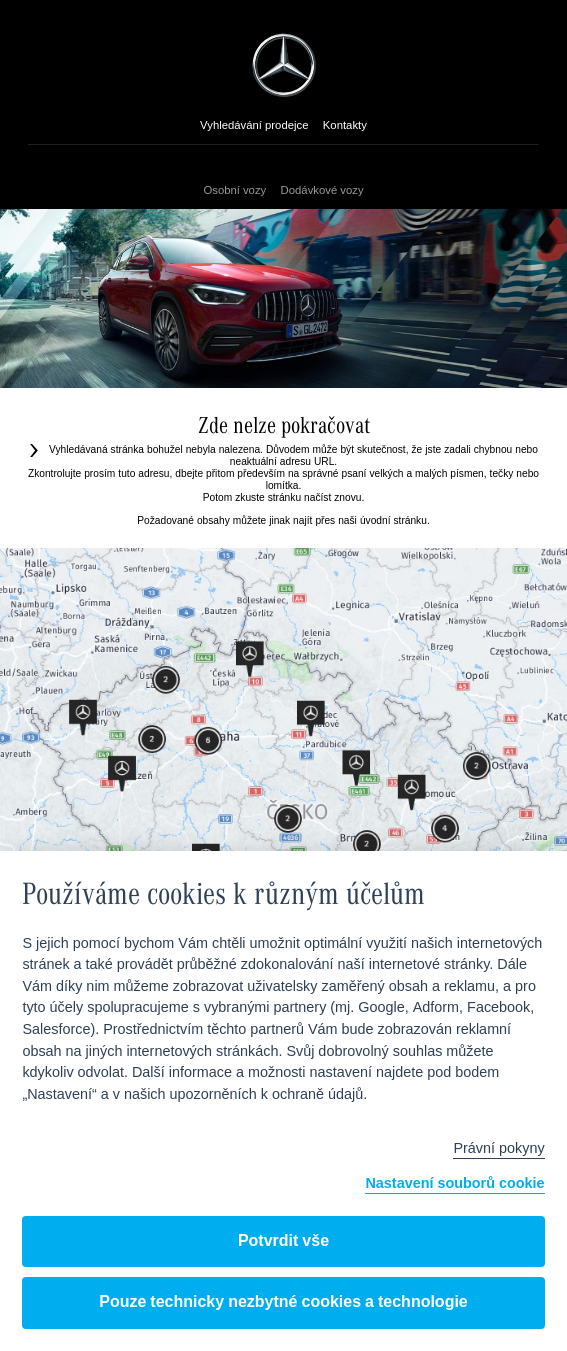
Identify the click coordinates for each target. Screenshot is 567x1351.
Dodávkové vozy (322, 191)
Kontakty (345, 126)
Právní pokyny (498, 1149)
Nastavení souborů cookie (454, 1184)
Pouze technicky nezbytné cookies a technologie (283, 1302)
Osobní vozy (234, 191)
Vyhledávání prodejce (254, 126)
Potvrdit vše (283, 1241)
